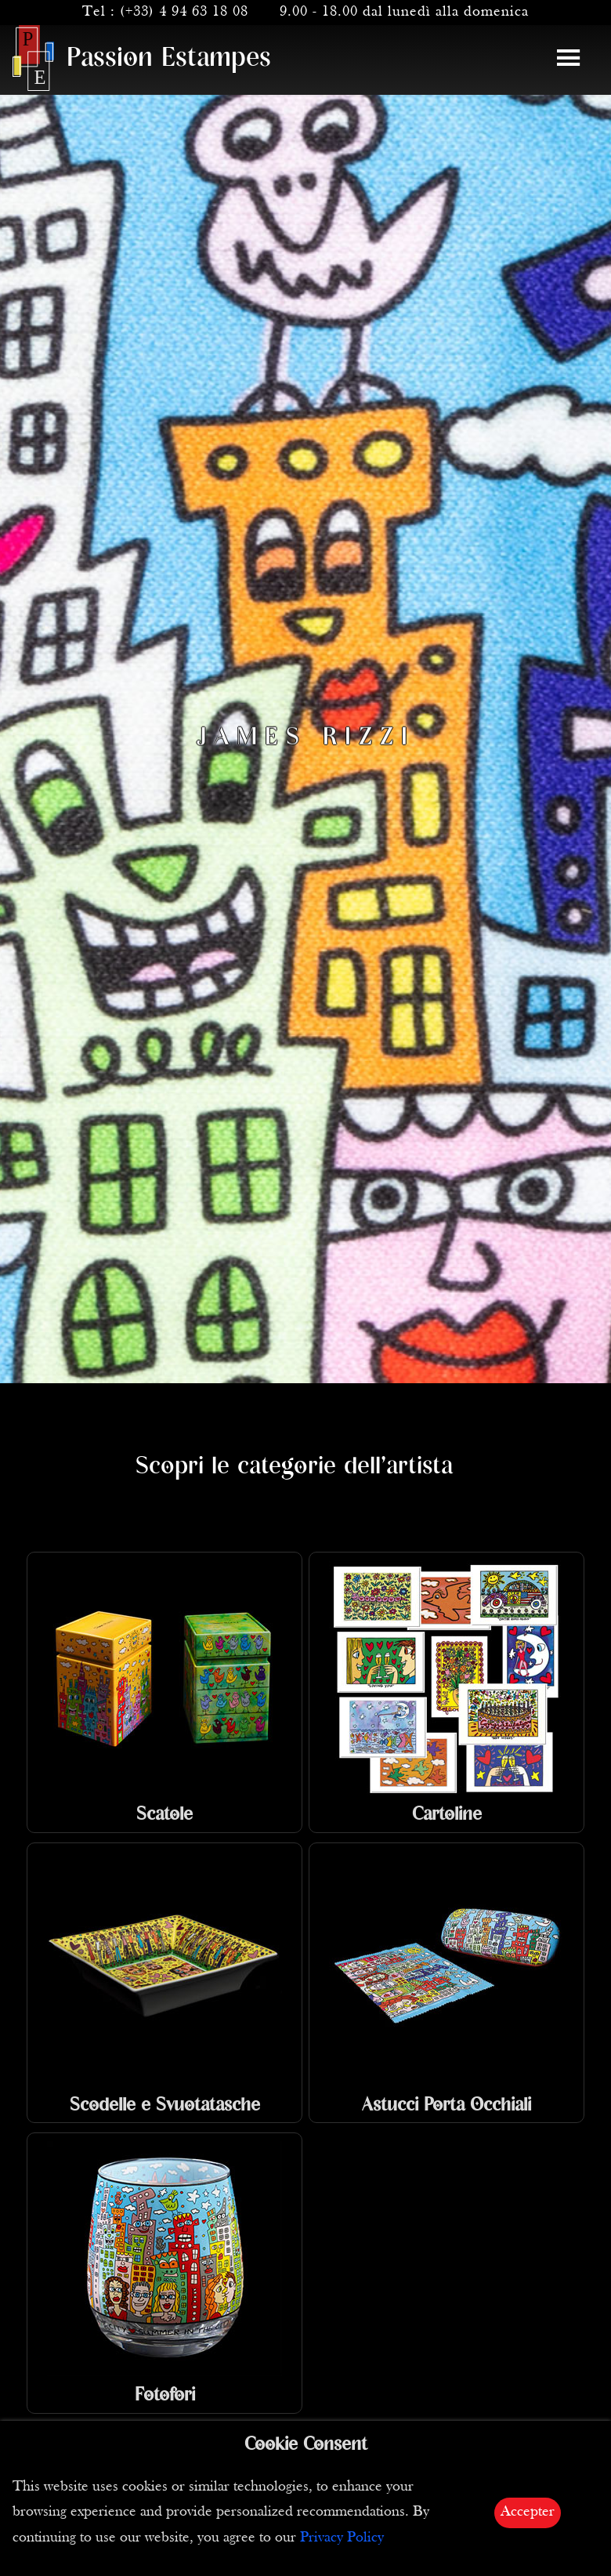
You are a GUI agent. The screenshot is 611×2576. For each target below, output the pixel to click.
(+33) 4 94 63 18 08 (184, 12)
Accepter (528, 2512)
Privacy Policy (342, 2538)
